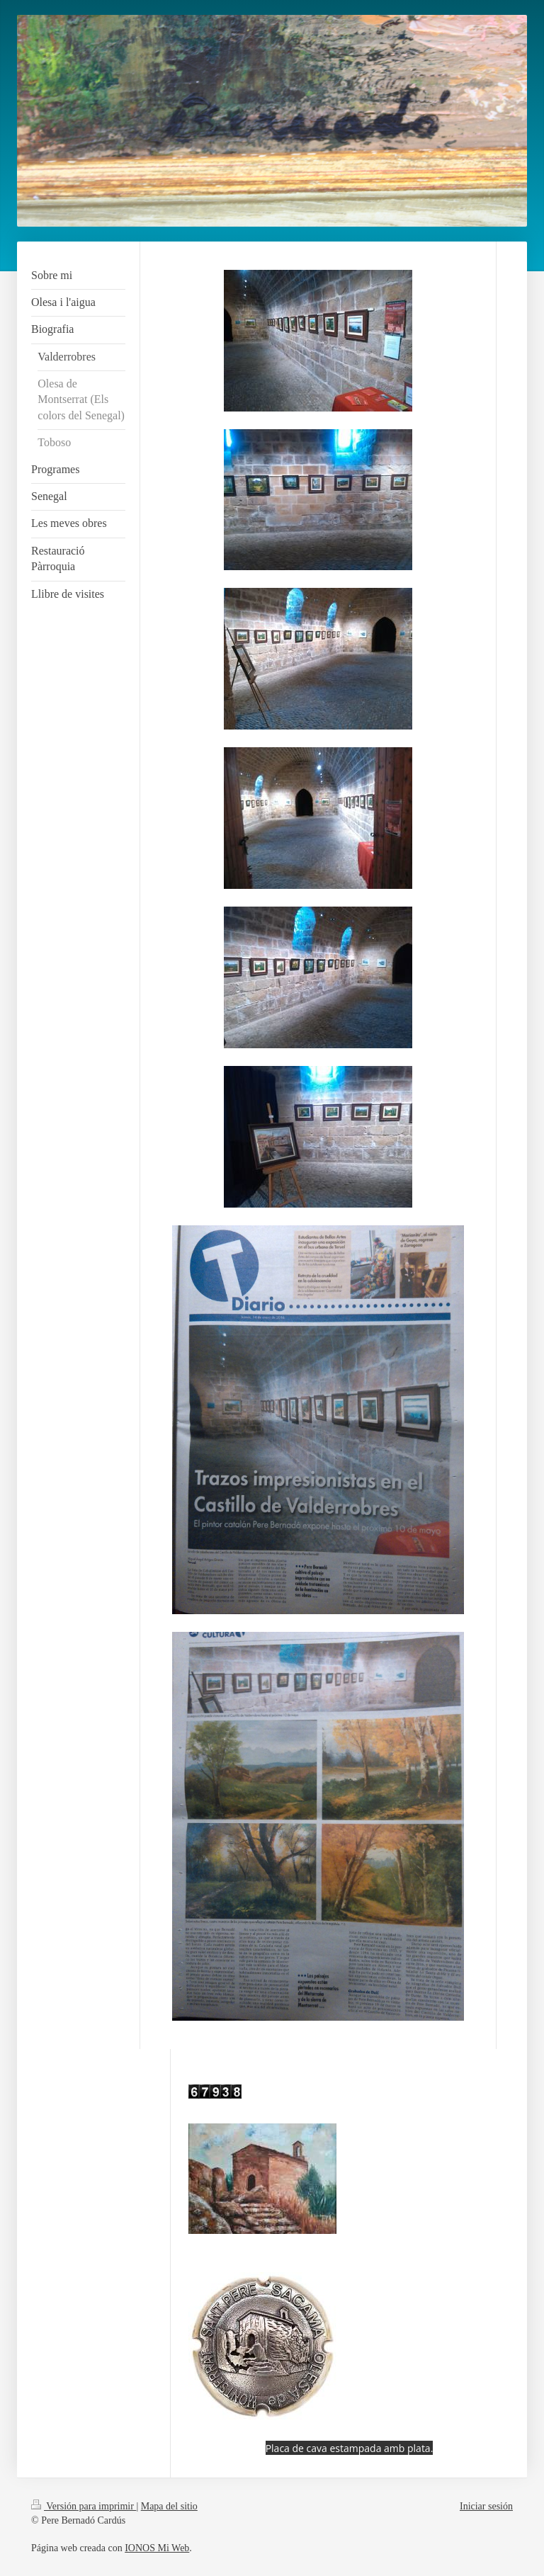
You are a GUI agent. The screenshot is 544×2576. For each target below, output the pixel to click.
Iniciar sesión (486, 2506)
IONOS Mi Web (157, 2548)
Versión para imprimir (83, 2506)
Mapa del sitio (169, 2506)
